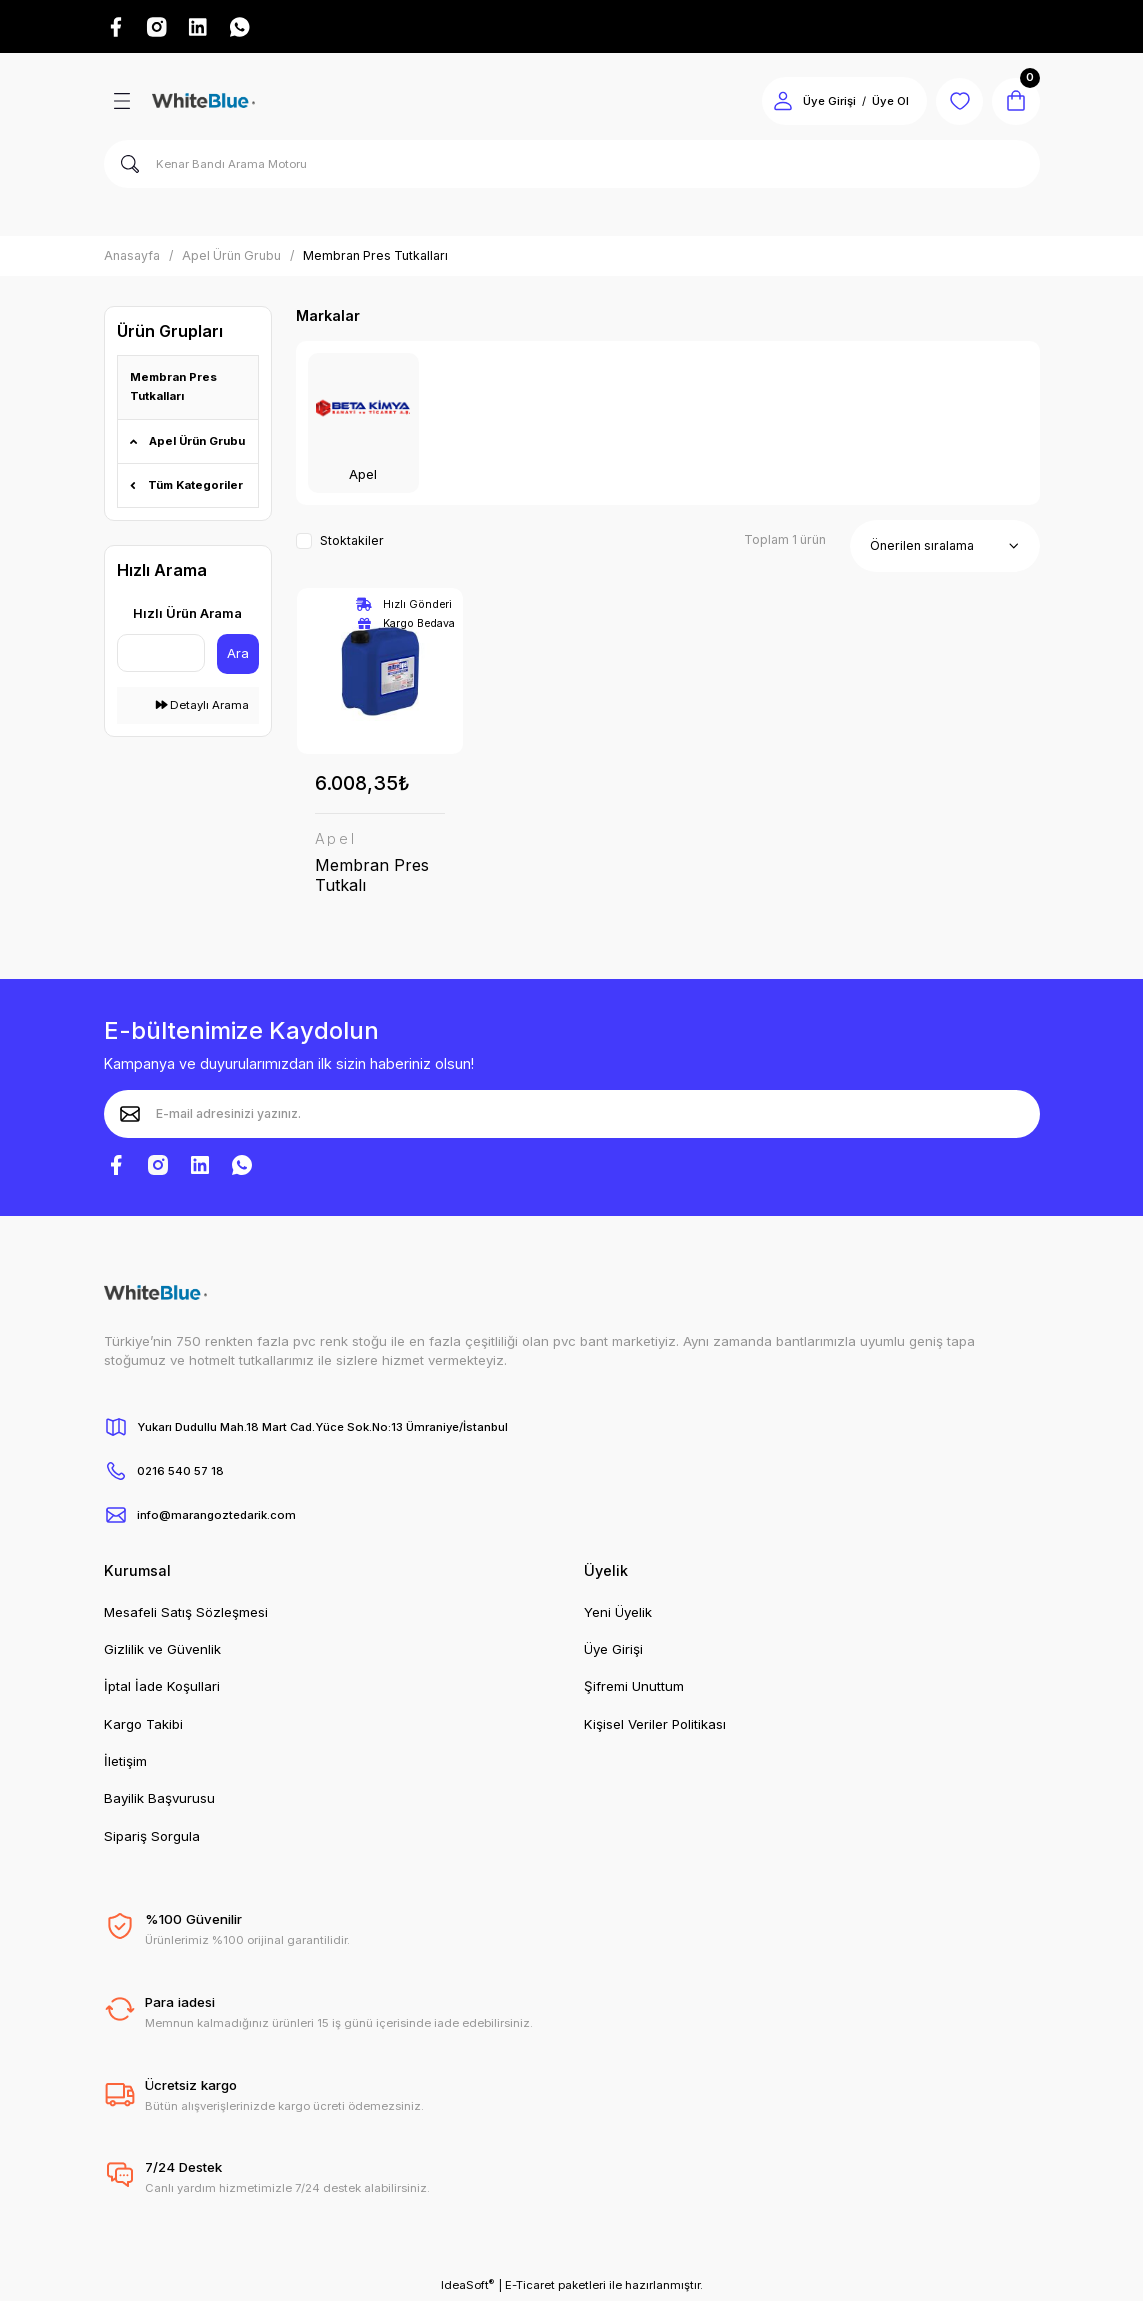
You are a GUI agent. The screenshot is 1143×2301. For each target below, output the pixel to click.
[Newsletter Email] (572, 1115)
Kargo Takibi (143, 1725)
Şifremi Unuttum (634, 1688)
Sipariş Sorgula (152, 1837)
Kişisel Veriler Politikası (655, 1725)
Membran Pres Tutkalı (372, 876)
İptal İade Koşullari (162, 1688)
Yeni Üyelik (618, 1613)
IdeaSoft (467, 2285)
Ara (238, 653)
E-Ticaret (530, 2286)
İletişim (125, 1762)
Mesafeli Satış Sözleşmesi (186, 1613)
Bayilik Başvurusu (159, 1800)
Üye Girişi (613, 1650)
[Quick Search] (161, 653)
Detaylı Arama (202, 705)
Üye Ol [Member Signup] (889, 102)
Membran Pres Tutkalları (375, 256)
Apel (336, 839)
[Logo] (203, 102)
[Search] (572, 165)
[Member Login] (782, 102)
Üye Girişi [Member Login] (828, 102)
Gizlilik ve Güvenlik (162, 1650)
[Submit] (130, 1115)
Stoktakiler (352, 541)
